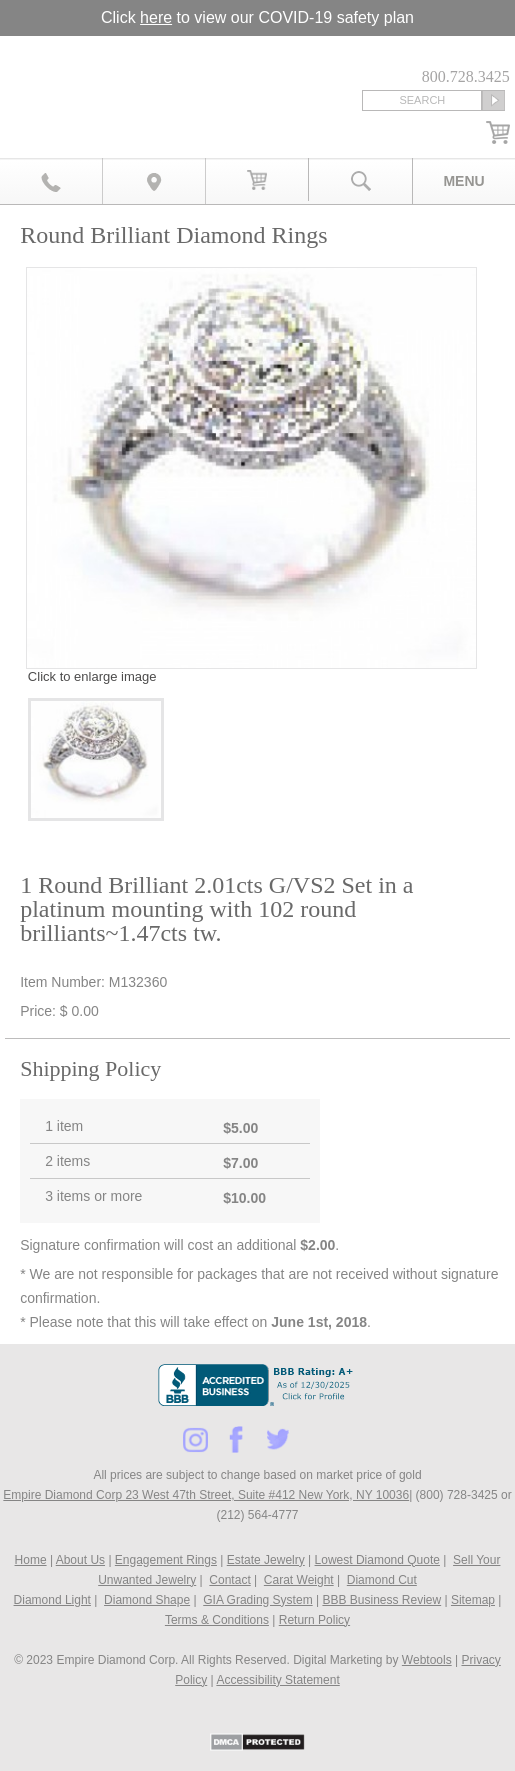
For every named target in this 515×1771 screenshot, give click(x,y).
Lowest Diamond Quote (377, 1560)
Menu (463, 181)
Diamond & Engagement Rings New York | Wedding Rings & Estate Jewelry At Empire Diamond (125, 77)
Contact (229, 1580)
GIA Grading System (257, 1600)
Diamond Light (52, 1600)
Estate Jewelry (266, 1560)
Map (154, 181)
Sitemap (473, 1600)
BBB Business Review (381, 1600)
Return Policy (314, 1620)
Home (31, 1560)
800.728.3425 (51, 181)
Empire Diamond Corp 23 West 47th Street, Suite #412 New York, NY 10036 (206, 1495)
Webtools (427, 1660)
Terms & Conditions (217, 1620)
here (156, 17)
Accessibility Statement (277, 1680)
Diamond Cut (382, 1580)
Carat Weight (299, 1580)
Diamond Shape (147, 1600)
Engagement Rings (166, 1560)
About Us (80, 1560)
